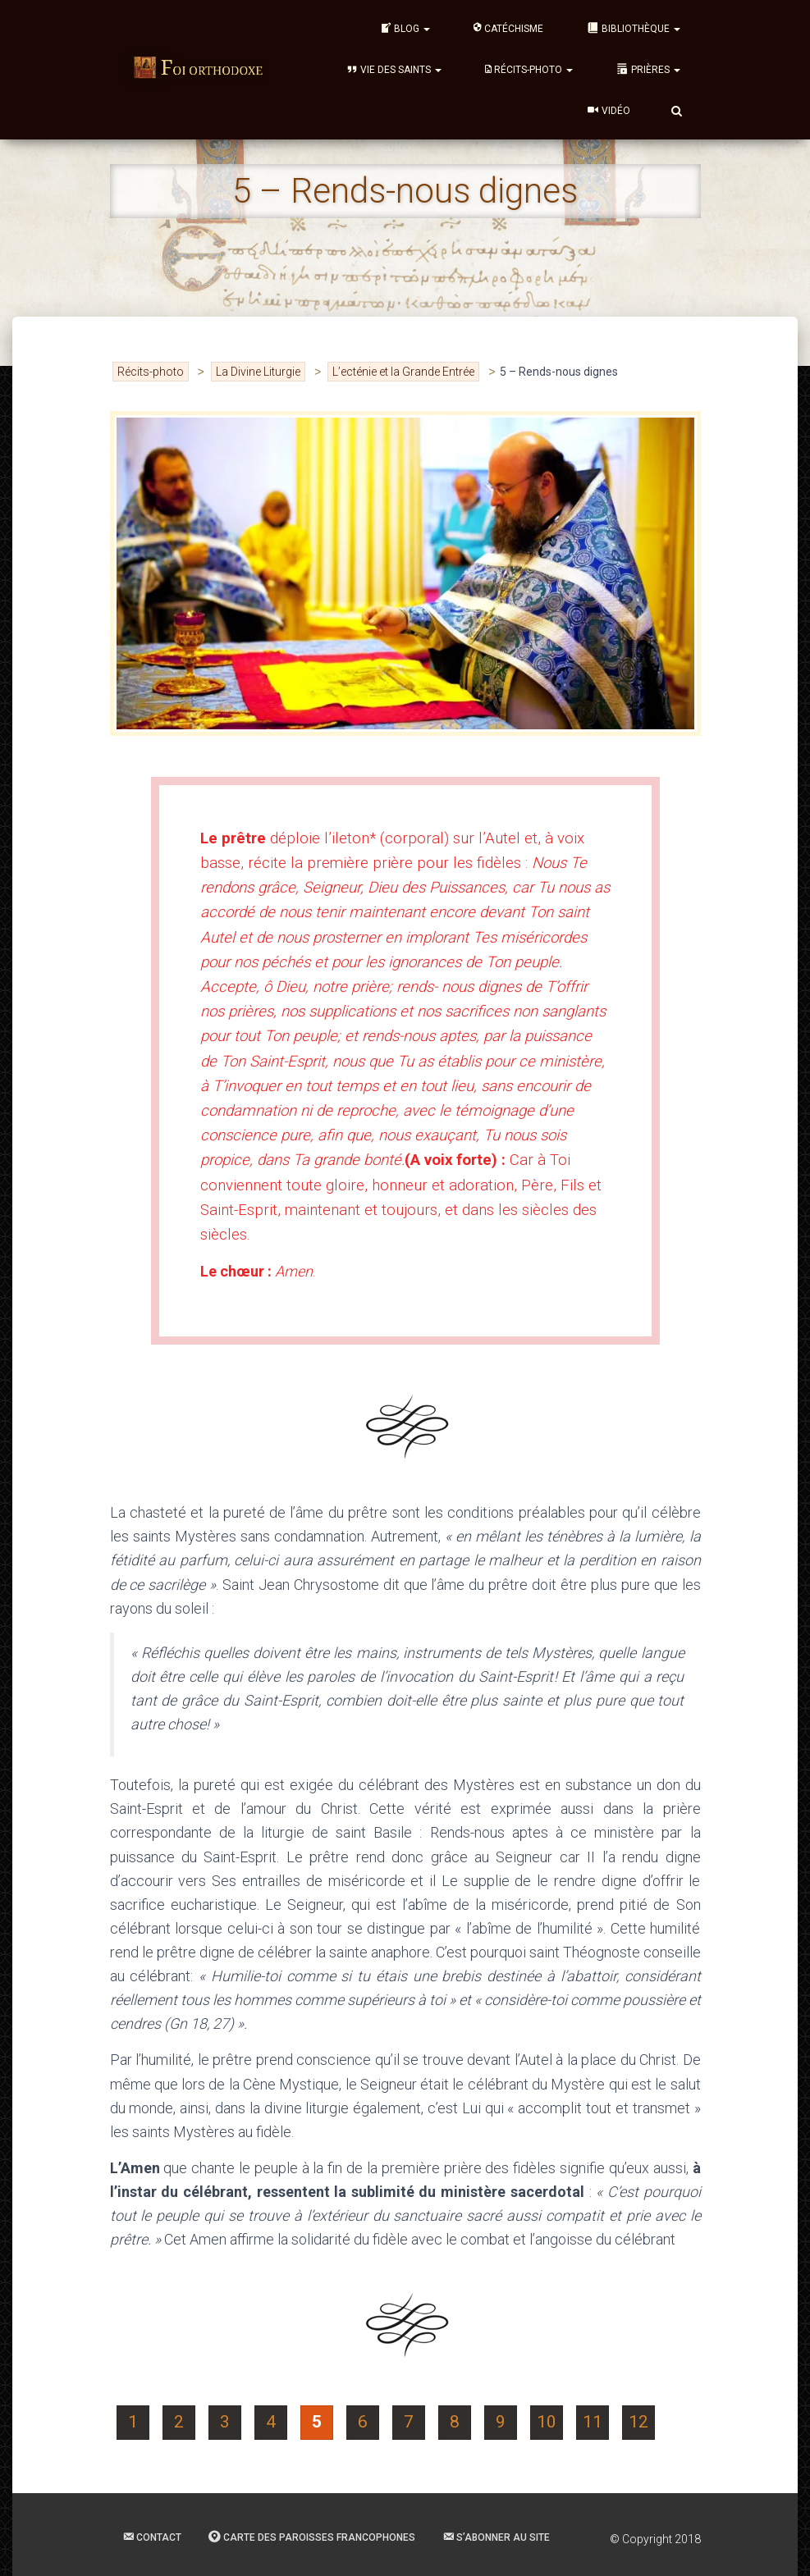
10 (546, 2422)
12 (638, 2422)
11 (592, 2422)
